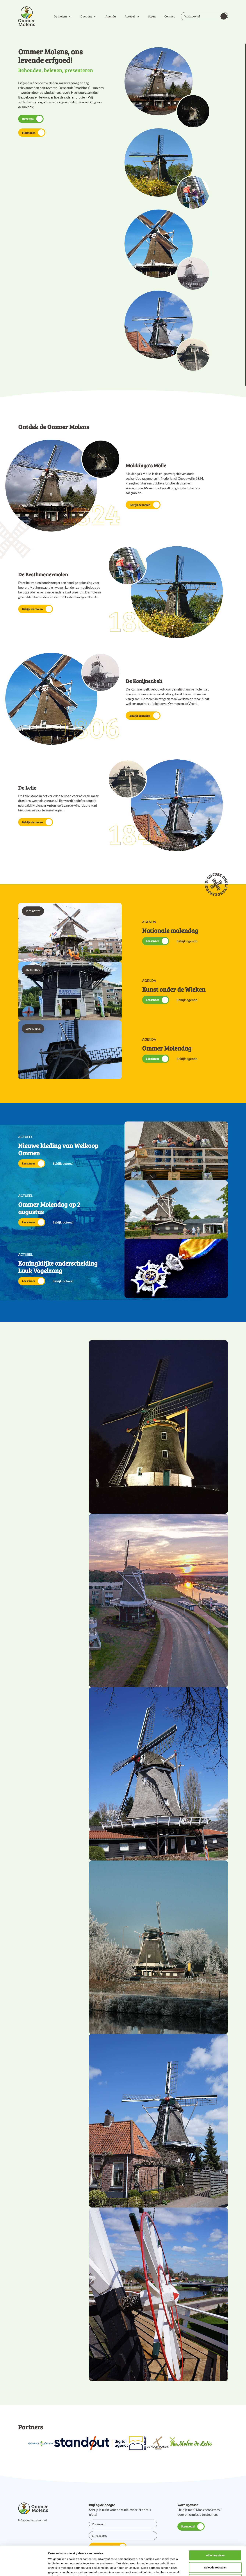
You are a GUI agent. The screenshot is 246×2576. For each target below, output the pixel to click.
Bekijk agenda (187, 941)
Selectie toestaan (215, 2539)
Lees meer (157, 941)
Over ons (32, 119)
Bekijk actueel (63, 1163)
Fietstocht (33, 132)
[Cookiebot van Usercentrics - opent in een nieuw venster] (24, 2569)
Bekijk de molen (144, 505)
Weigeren (215, 2551)
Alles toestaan (215, 2527)
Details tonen (198, 2568)
